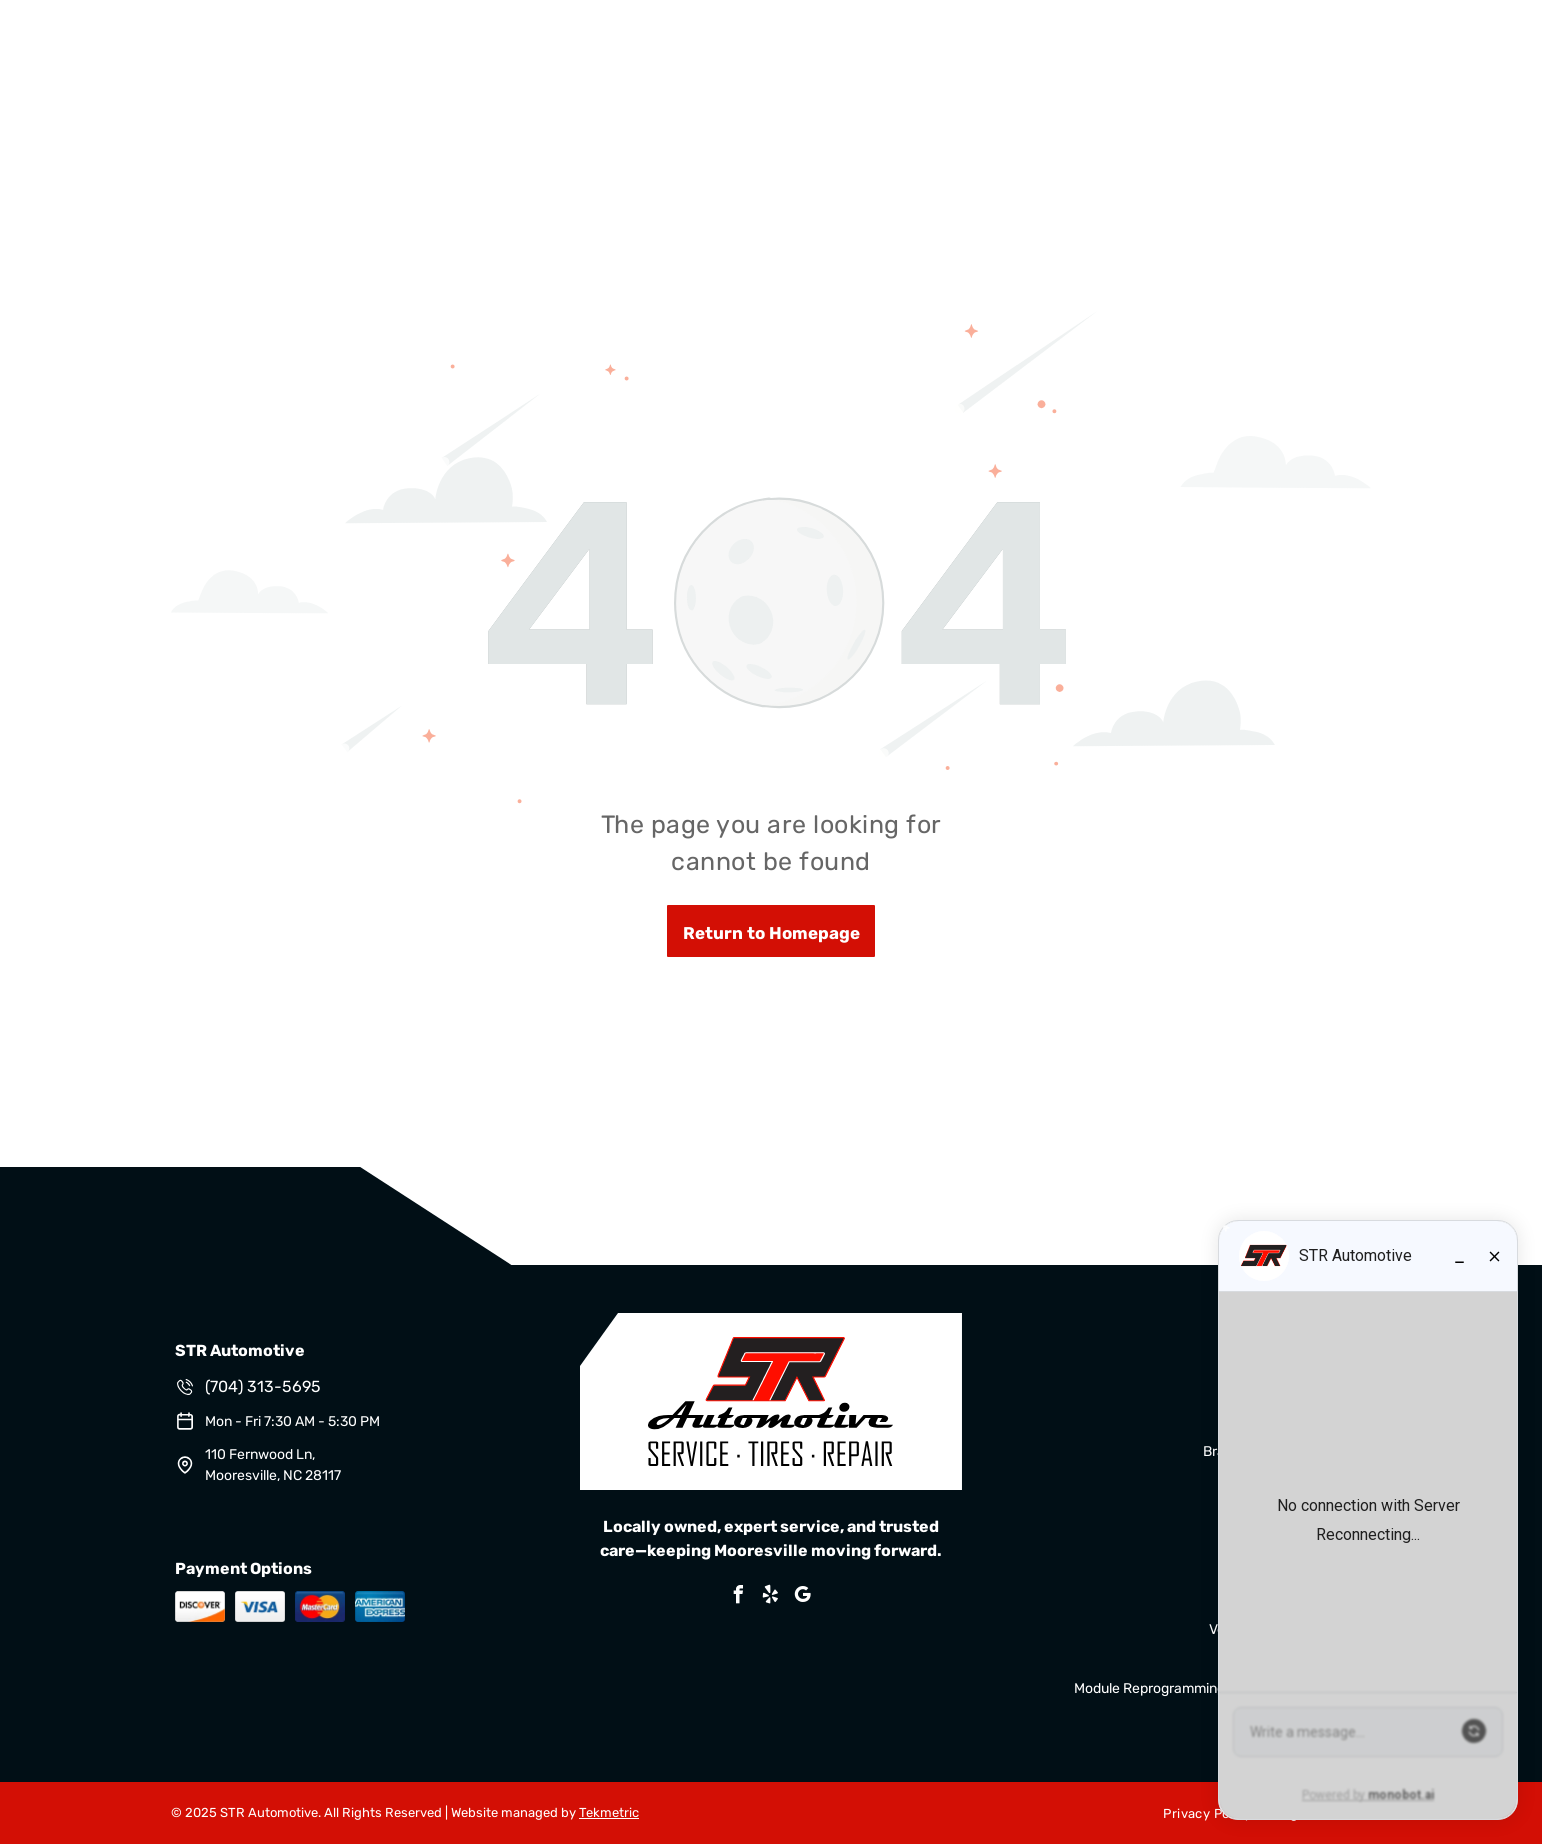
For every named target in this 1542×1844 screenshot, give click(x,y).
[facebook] (739, 1597)
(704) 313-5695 (263, 1386)
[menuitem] (1199, 1813)
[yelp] (771, 1597)
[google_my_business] (803, 1597)
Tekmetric (609, 1812)
